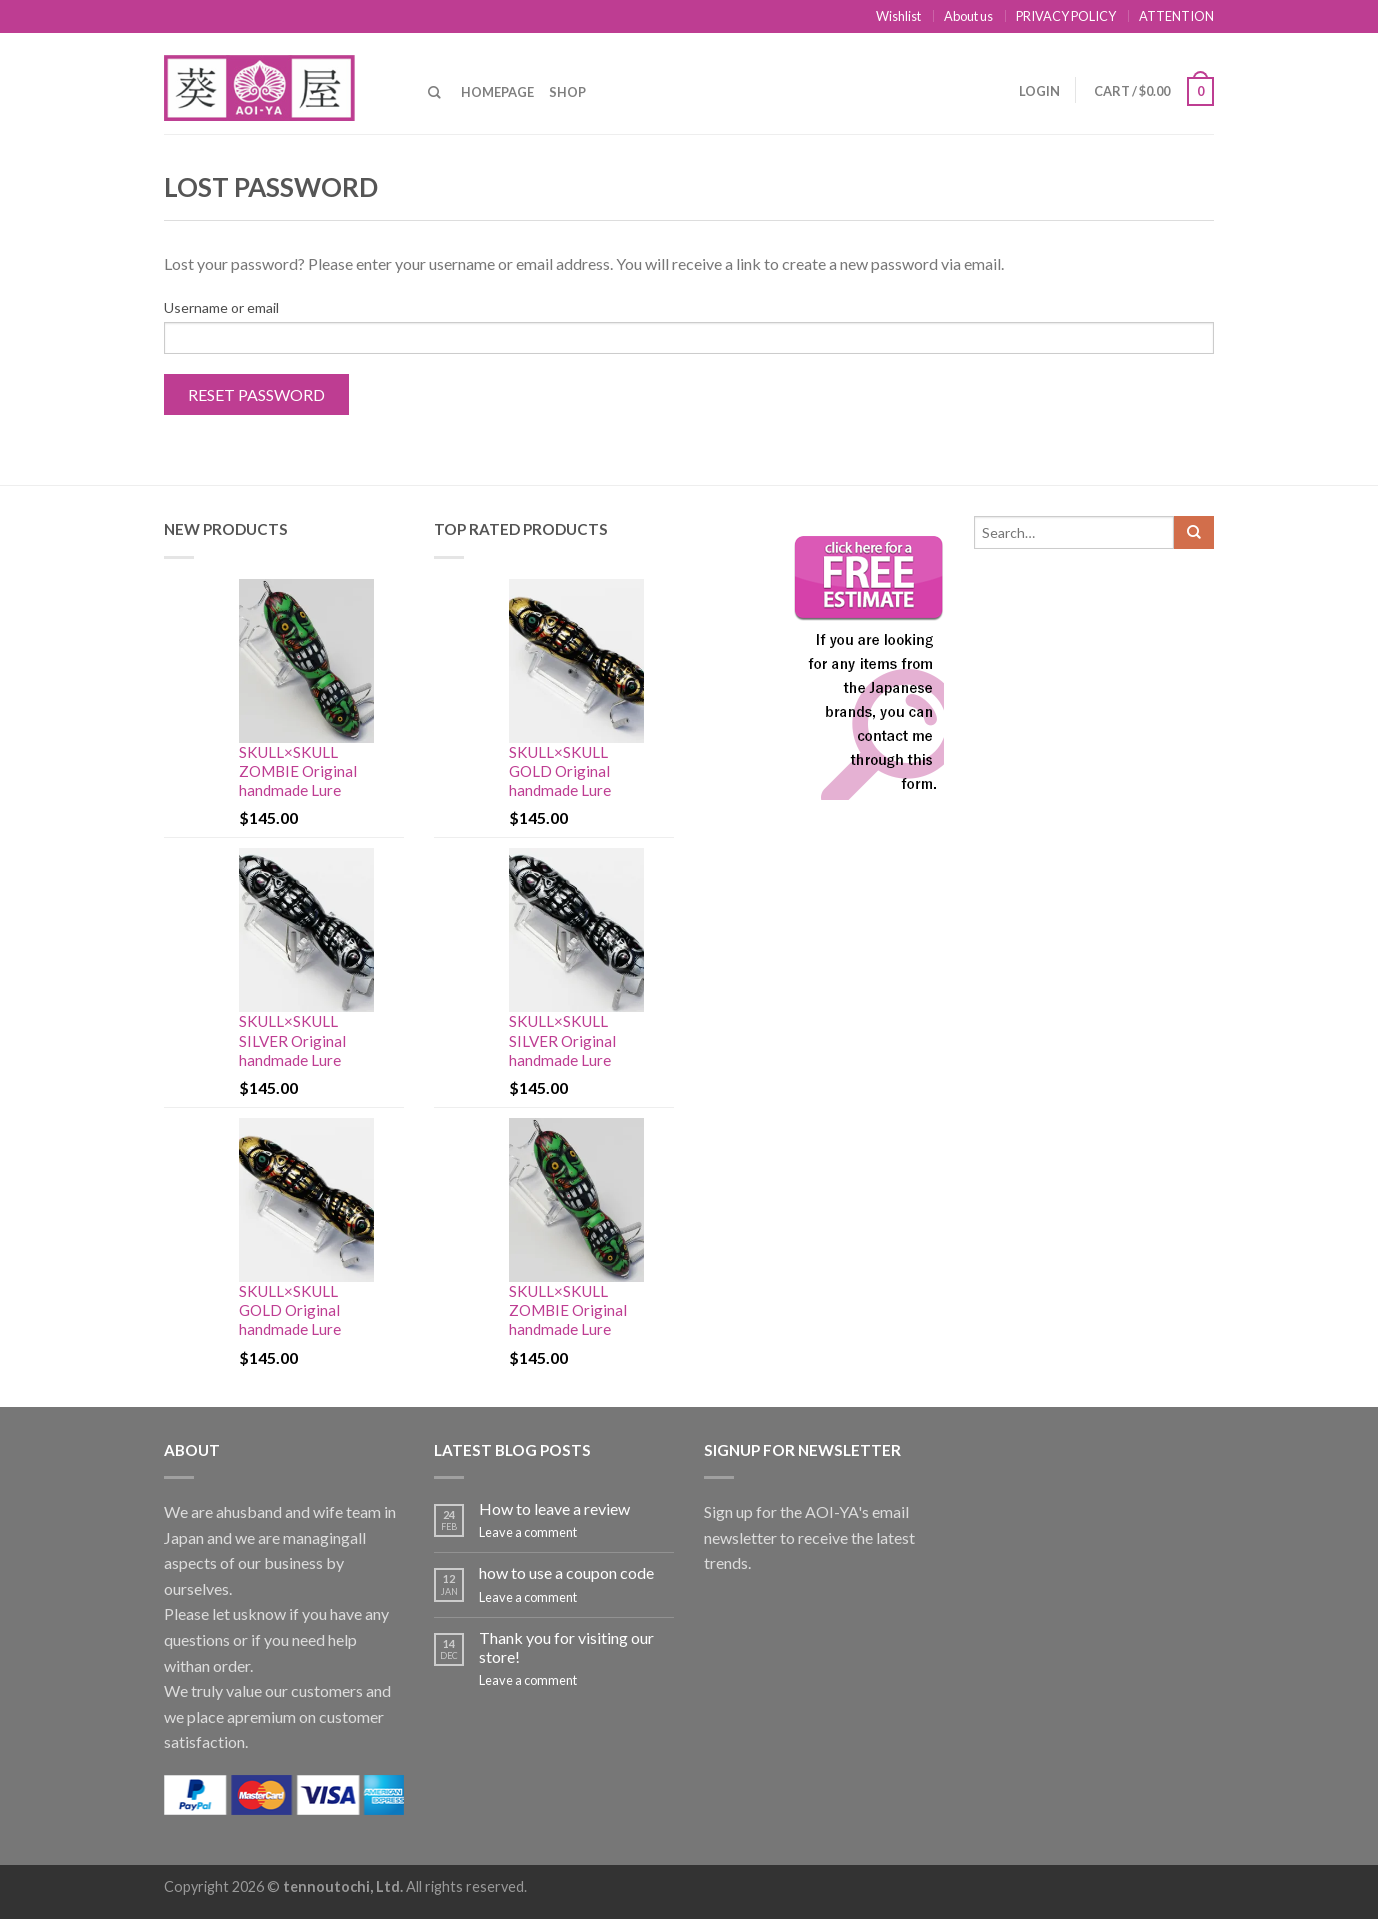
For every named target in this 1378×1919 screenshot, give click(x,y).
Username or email (221, 307)
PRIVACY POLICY (1066, 16)
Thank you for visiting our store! (566, 1647)
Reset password (256, 394)
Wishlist (898, 16)
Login (1039, 91)
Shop (567, 92)
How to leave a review (554, 1508)
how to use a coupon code (566, 1572)
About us (968, 16)
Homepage (497, 92)
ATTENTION (1176, 16)
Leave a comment (528, 1532)
